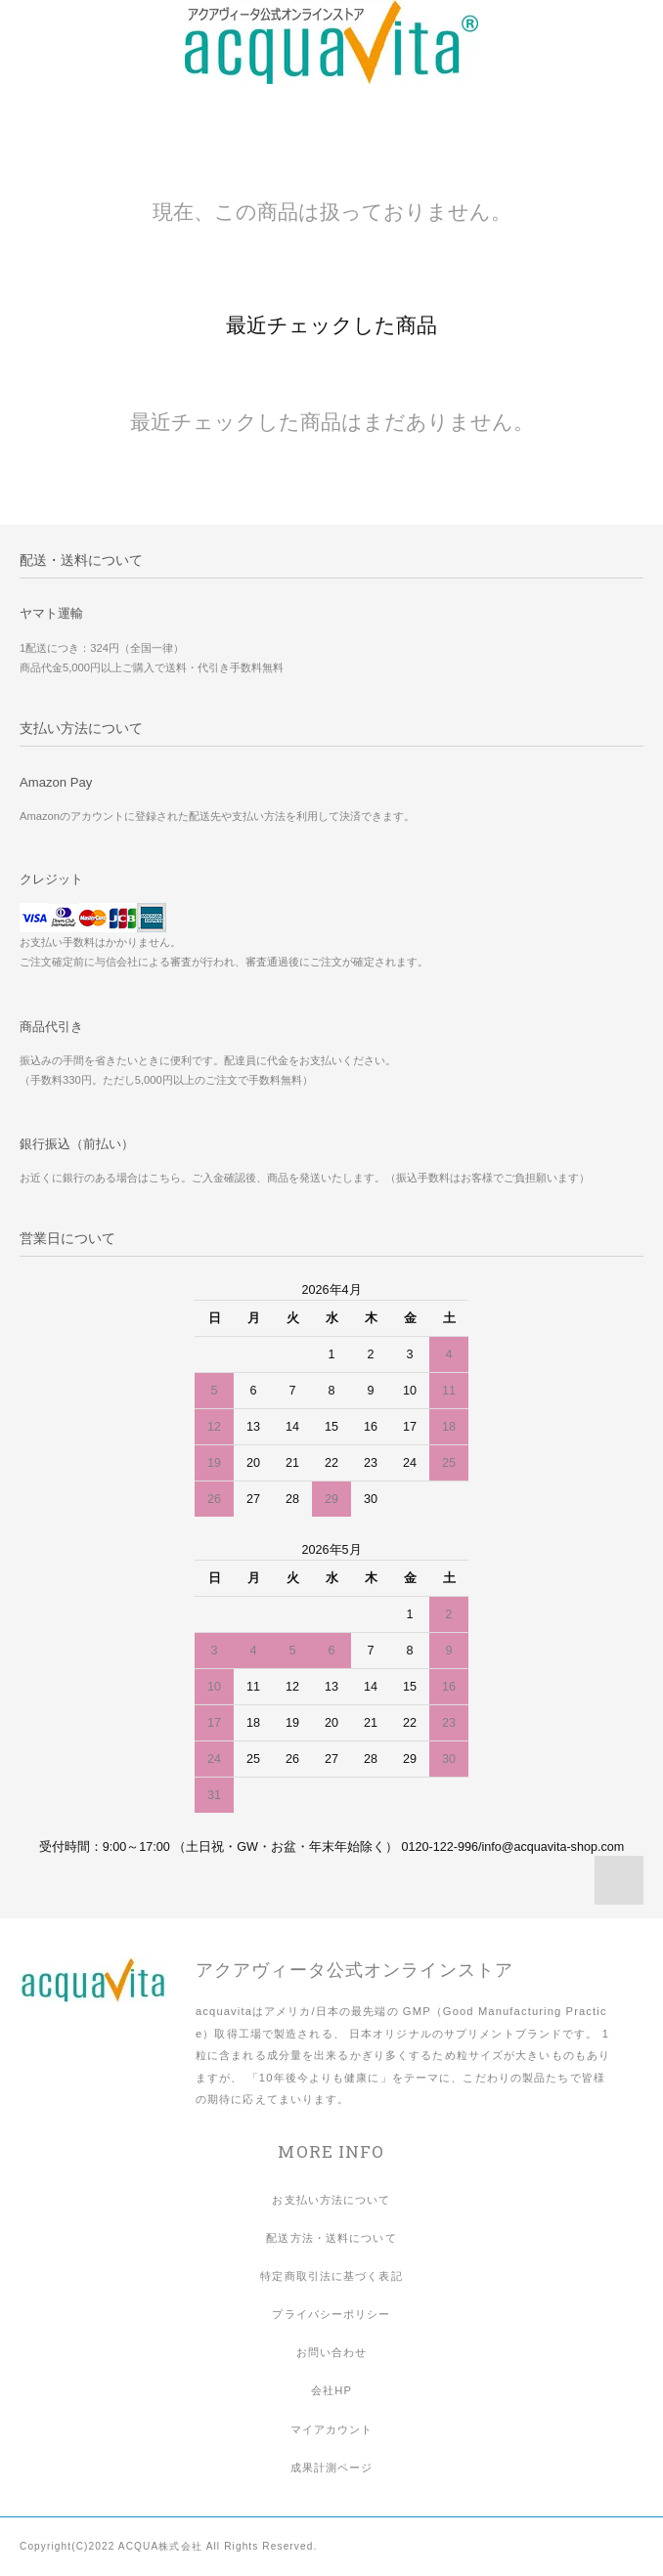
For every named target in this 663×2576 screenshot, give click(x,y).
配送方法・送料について (331, 2238)
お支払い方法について (331, 2200)
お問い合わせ (332, 2352)
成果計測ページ (332, 2467)
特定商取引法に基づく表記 (331, 2276)
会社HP (331, 2390)
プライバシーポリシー (331, 2314)
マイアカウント (332, 2429)
